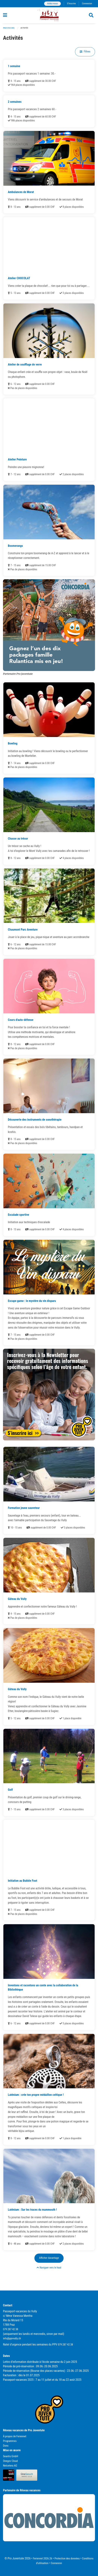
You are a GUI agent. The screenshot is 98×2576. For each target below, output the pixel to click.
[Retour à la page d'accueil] (49, 15)
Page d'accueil (9, 28)
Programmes (10, 2441)
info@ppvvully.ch (12, 2338)
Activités (24, 28)
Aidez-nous (52, 3)
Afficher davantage (49, 2258)
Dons (5, 2445)
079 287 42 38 (10, 2329)
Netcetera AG (10, 2465)
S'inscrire (71, 3)
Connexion (87, 3)
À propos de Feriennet (14, 2436)
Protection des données (66, 2558)
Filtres (85, 51)
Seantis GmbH (10, 2456)
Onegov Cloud (10, 2461)
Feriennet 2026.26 (42, 2558)
